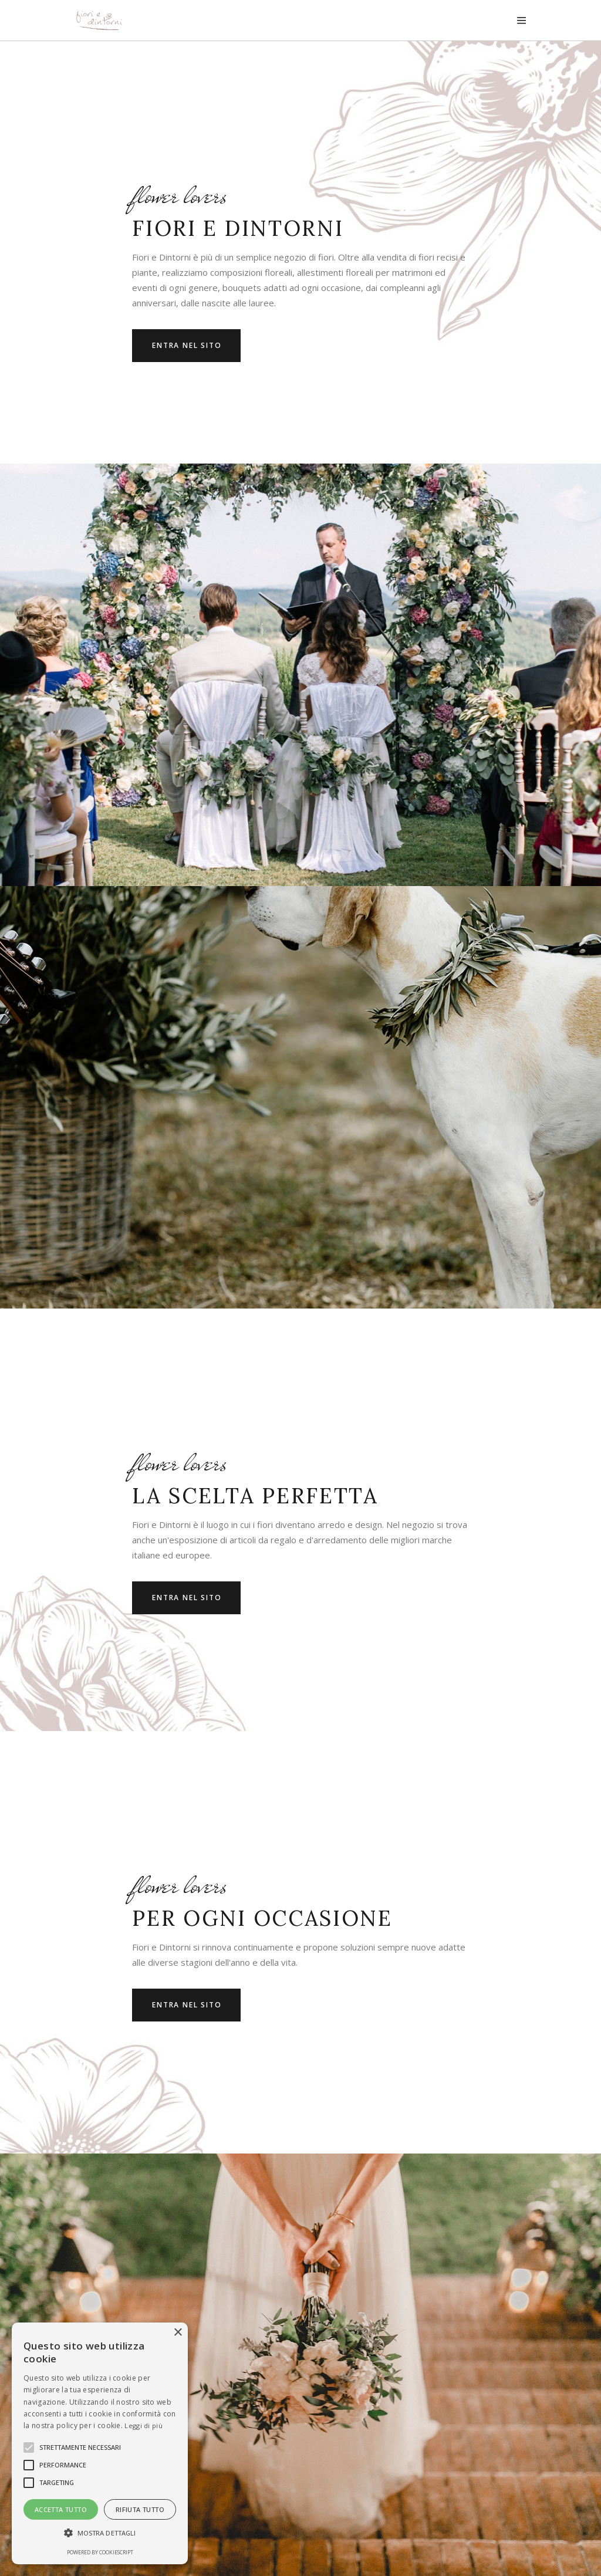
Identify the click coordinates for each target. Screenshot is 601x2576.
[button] (99, 2533)
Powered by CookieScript (100, 2552)
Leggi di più (143, 2425)
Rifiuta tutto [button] (140, 2509)
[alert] (100, 2443)
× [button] (177, 2332)
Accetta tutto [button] (61, 2509)
